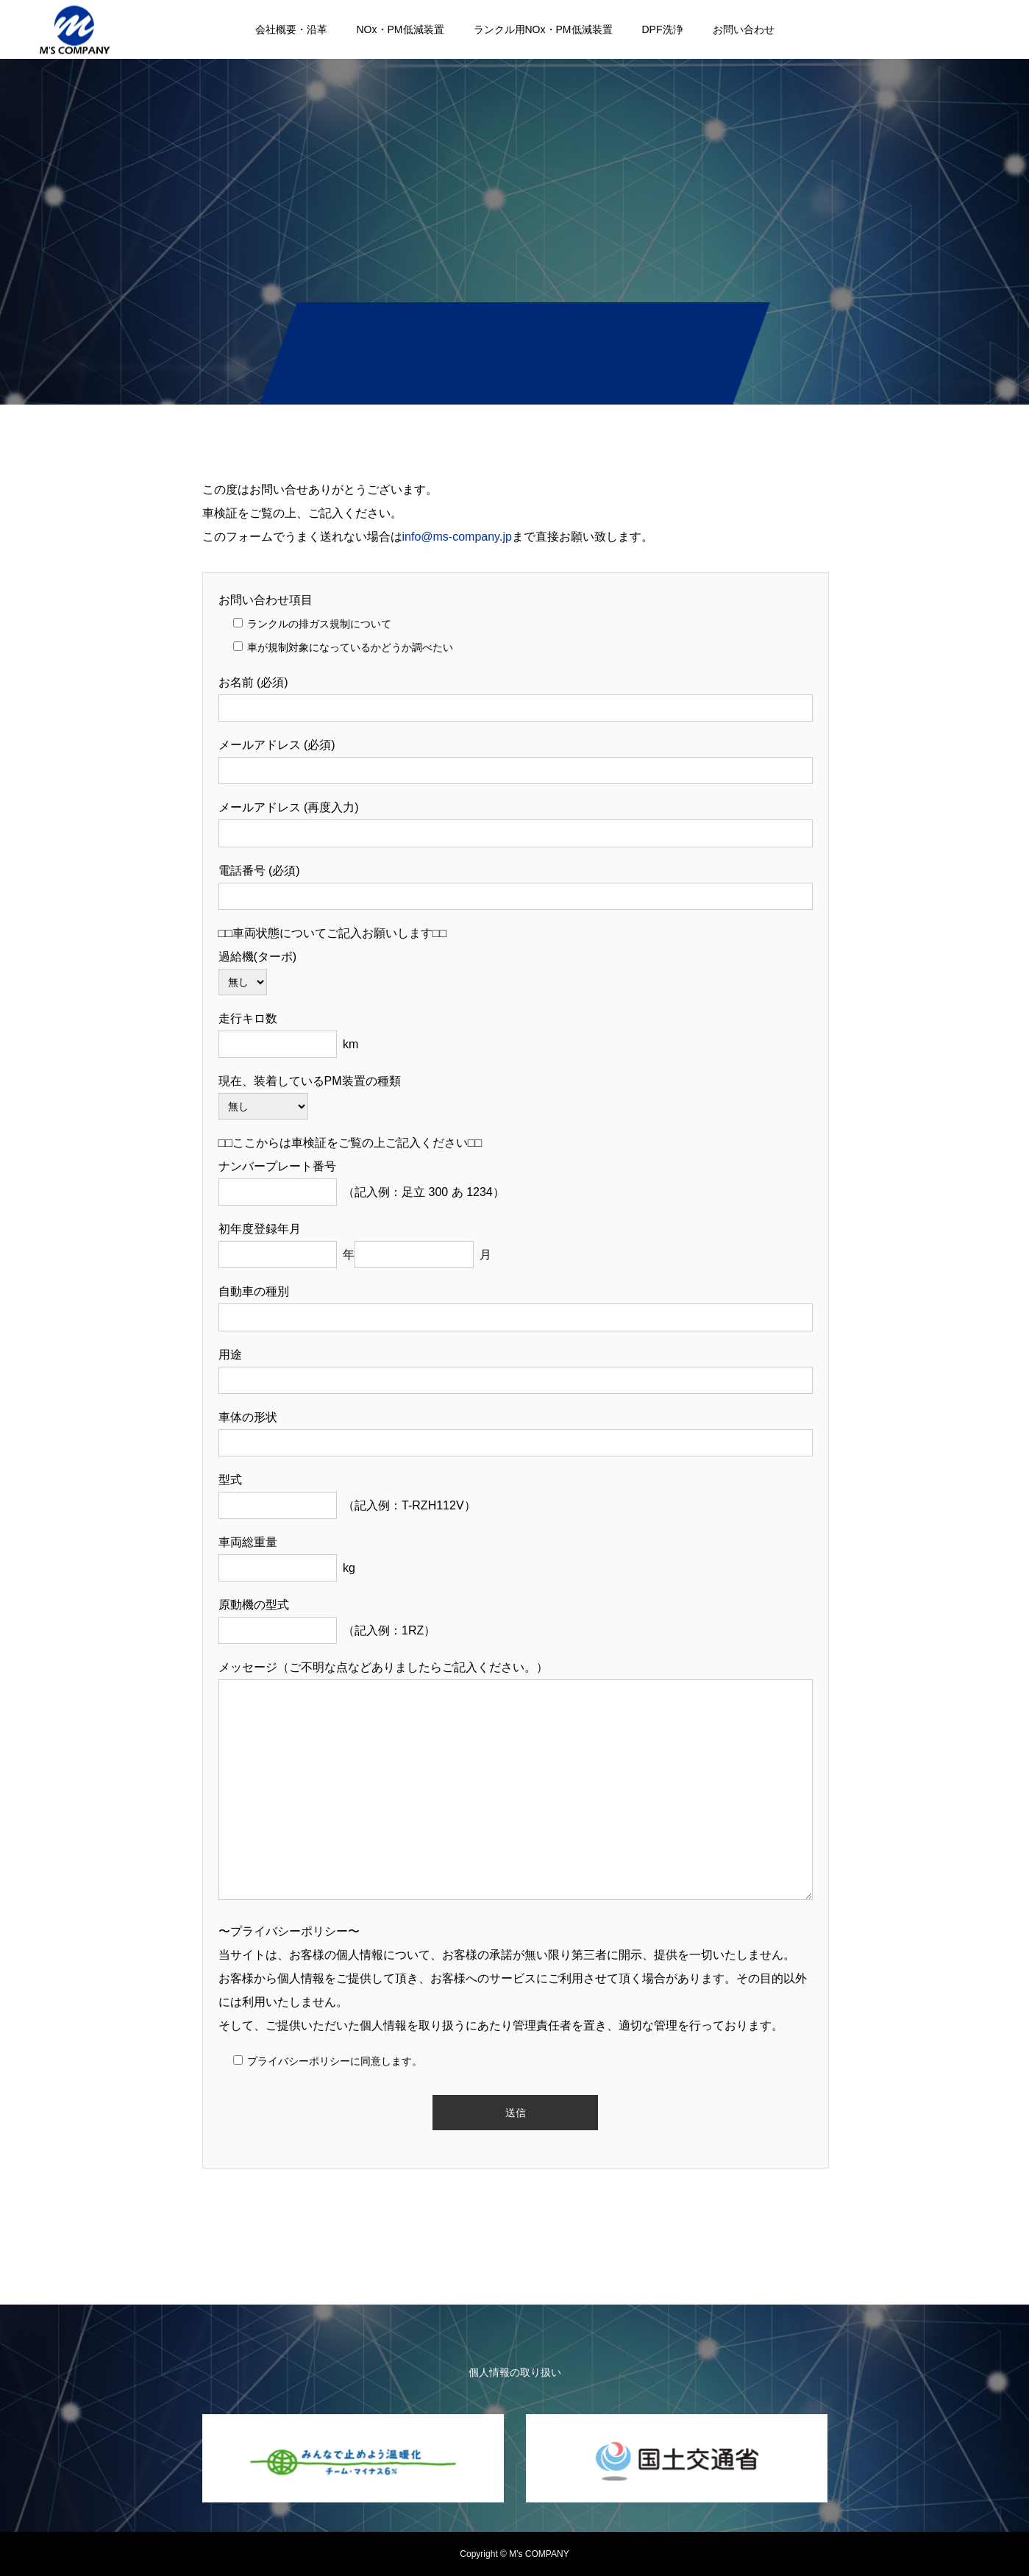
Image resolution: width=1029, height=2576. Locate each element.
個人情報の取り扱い (515, 2372)
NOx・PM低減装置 (400, 29)
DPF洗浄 (662, 29)
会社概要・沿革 (291, 29)
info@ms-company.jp (457, 536)
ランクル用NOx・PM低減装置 (543, 29)
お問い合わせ (744, 29)
